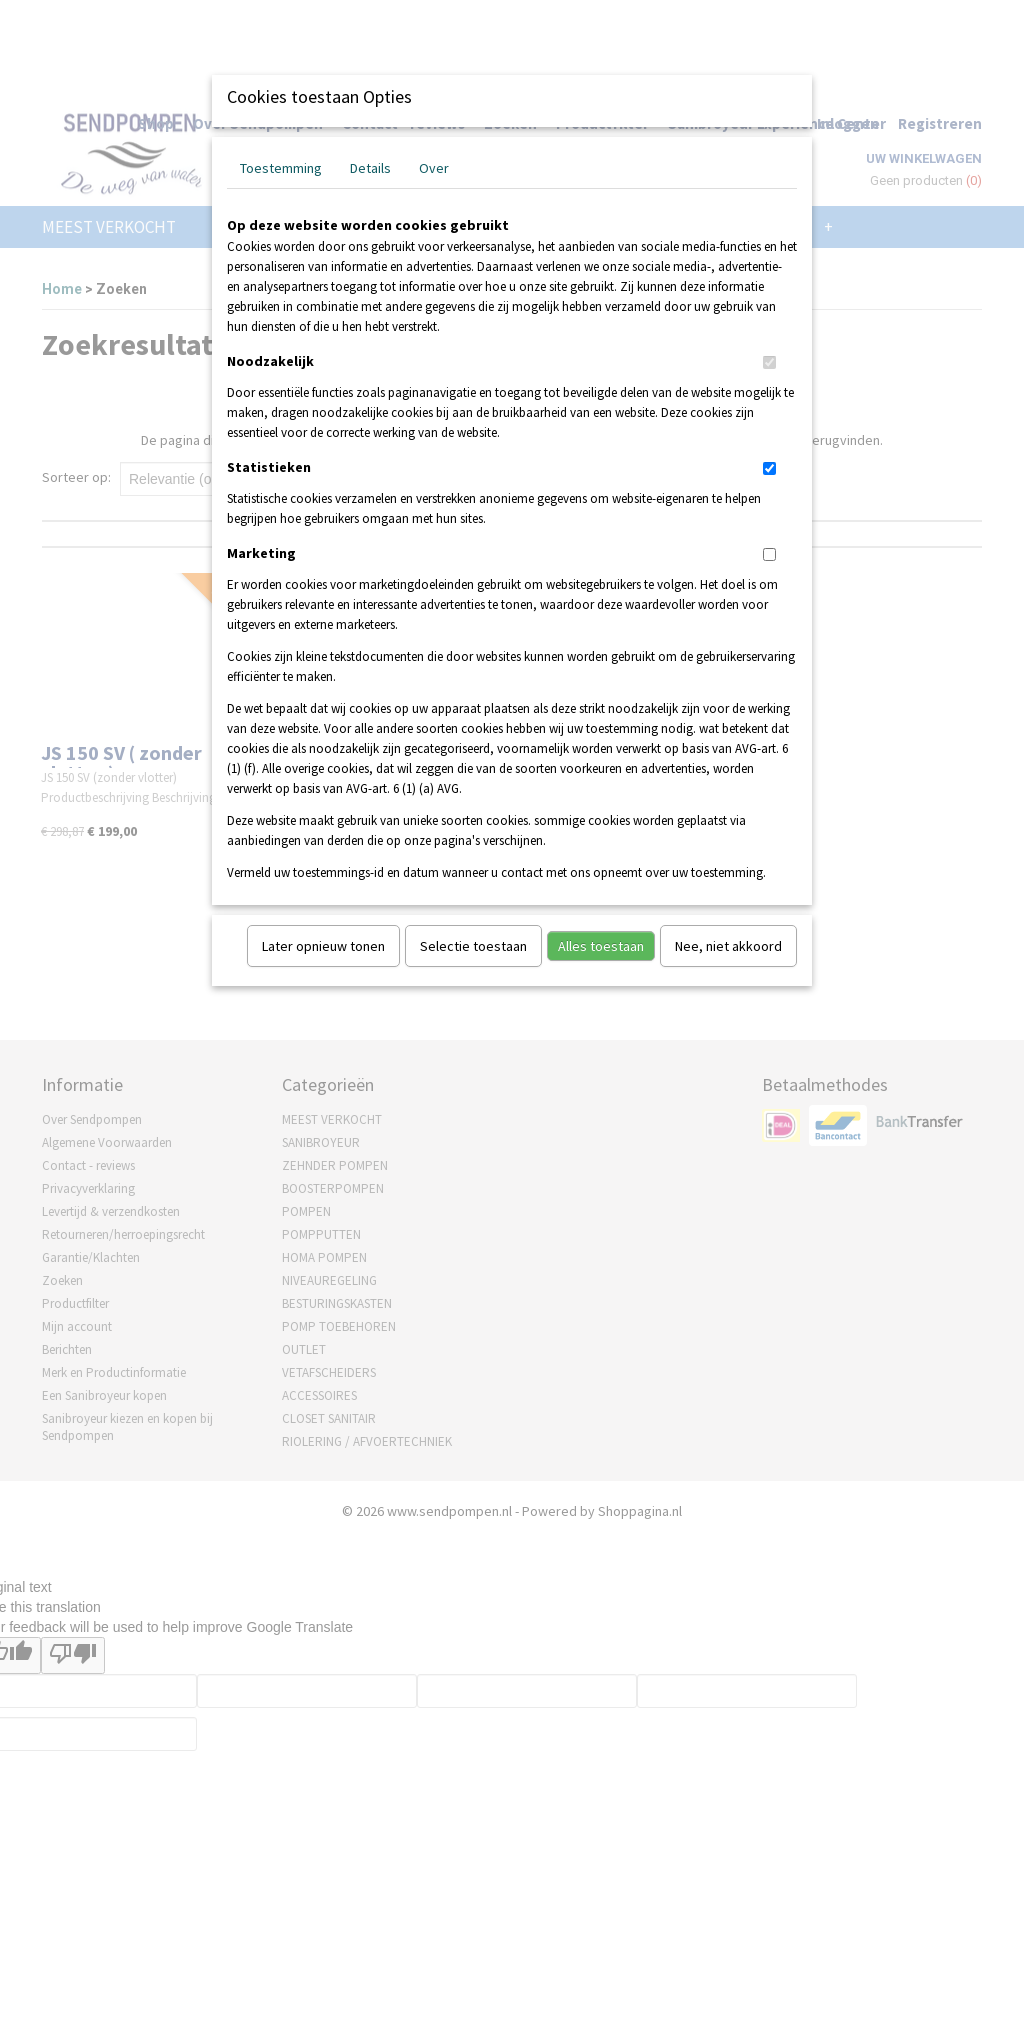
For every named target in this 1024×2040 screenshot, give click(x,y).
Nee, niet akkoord (728, 946)
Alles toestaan (601, 946)
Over (434, 168)
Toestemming (281, 168)
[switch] (769, 362)
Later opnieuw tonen (323, 946)
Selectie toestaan (473, 946)
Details (370, 168)
